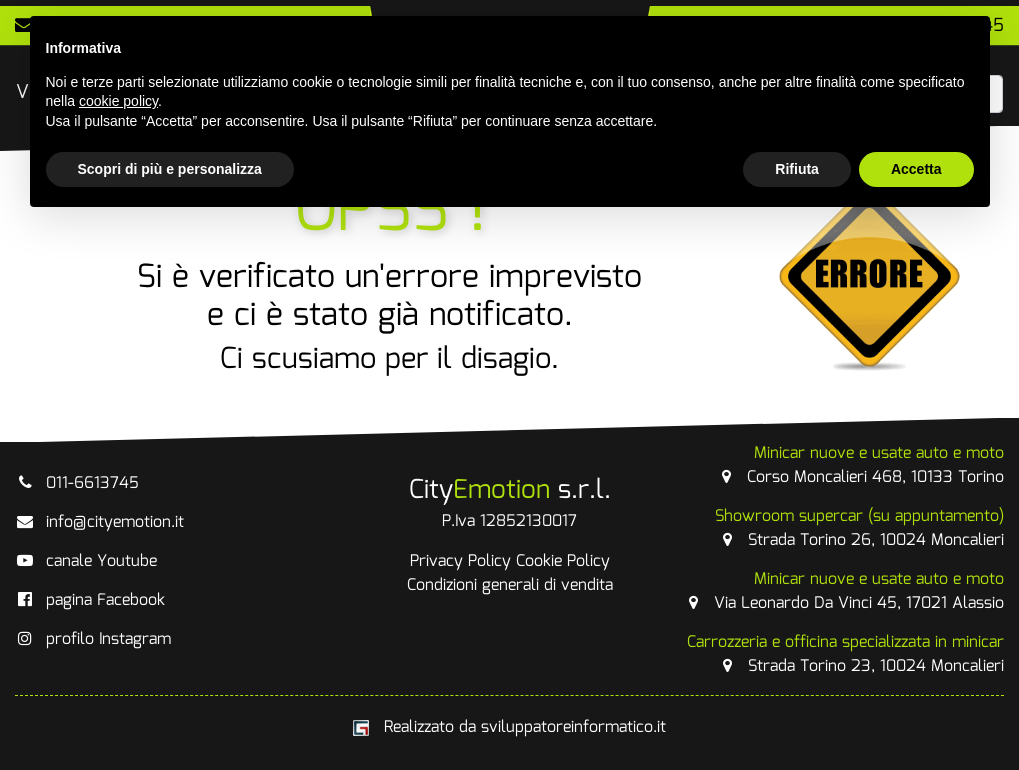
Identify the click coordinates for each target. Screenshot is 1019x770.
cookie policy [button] (118, 101)
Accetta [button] (916, 169)
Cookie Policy (563, 561)
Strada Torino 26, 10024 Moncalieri (859, 528)
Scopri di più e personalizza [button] (170, 169)
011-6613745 (77, 483)
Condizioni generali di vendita (510, 585)
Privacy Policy (460, 561)
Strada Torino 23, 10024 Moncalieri (845, 654)
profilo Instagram (93, 639)
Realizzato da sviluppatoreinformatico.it (509, 727)
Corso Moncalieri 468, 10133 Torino (860, 465)
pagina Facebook (90, 600)
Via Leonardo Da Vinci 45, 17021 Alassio (843, 591)
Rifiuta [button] (797, 169)
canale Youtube (86, 561)
